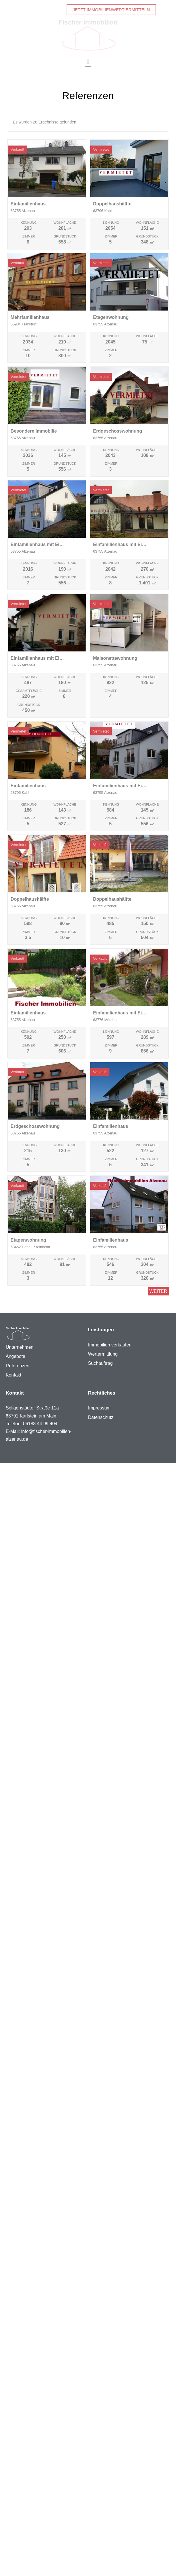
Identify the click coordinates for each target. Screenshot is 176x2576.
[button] (88, 62)
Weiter (158, 1291)
